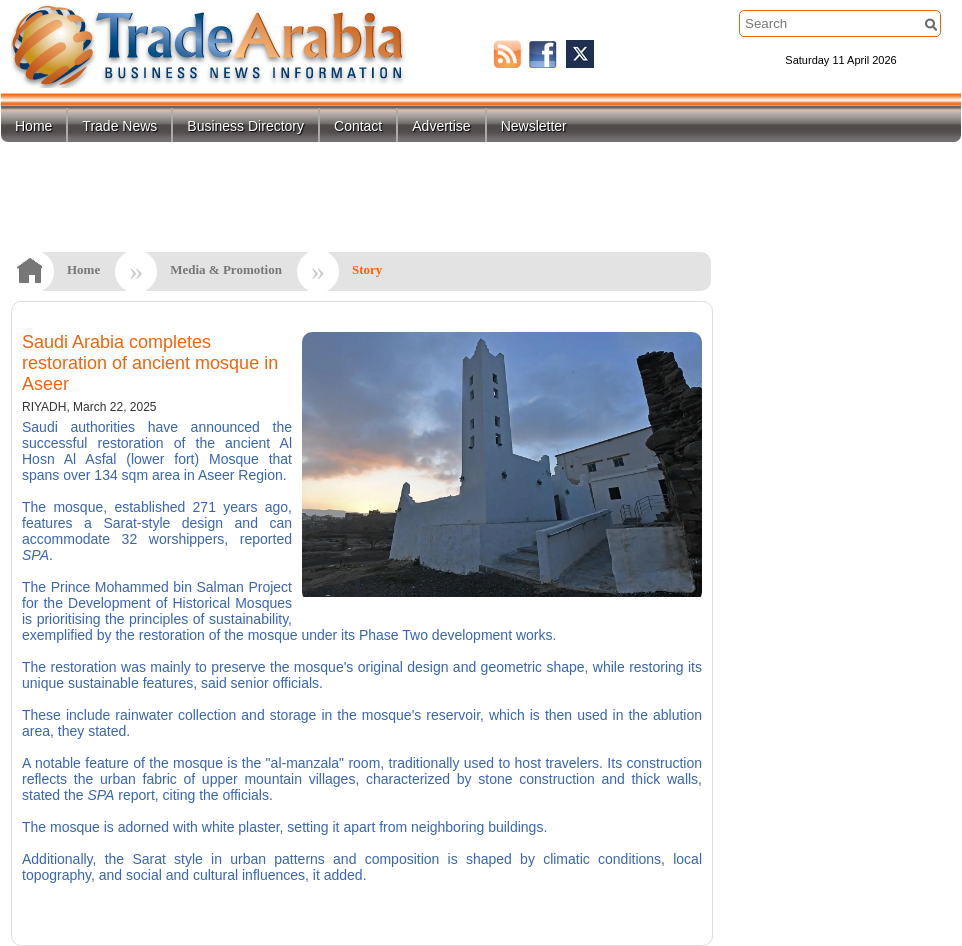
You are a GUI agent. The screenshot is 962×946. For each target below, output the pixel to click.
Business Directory (245, 126)
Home (33, 126)
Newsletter (534, 126)
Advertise (441, 126)
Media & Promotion (226, 269)
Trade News (119, 126)
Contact (358, 126)
